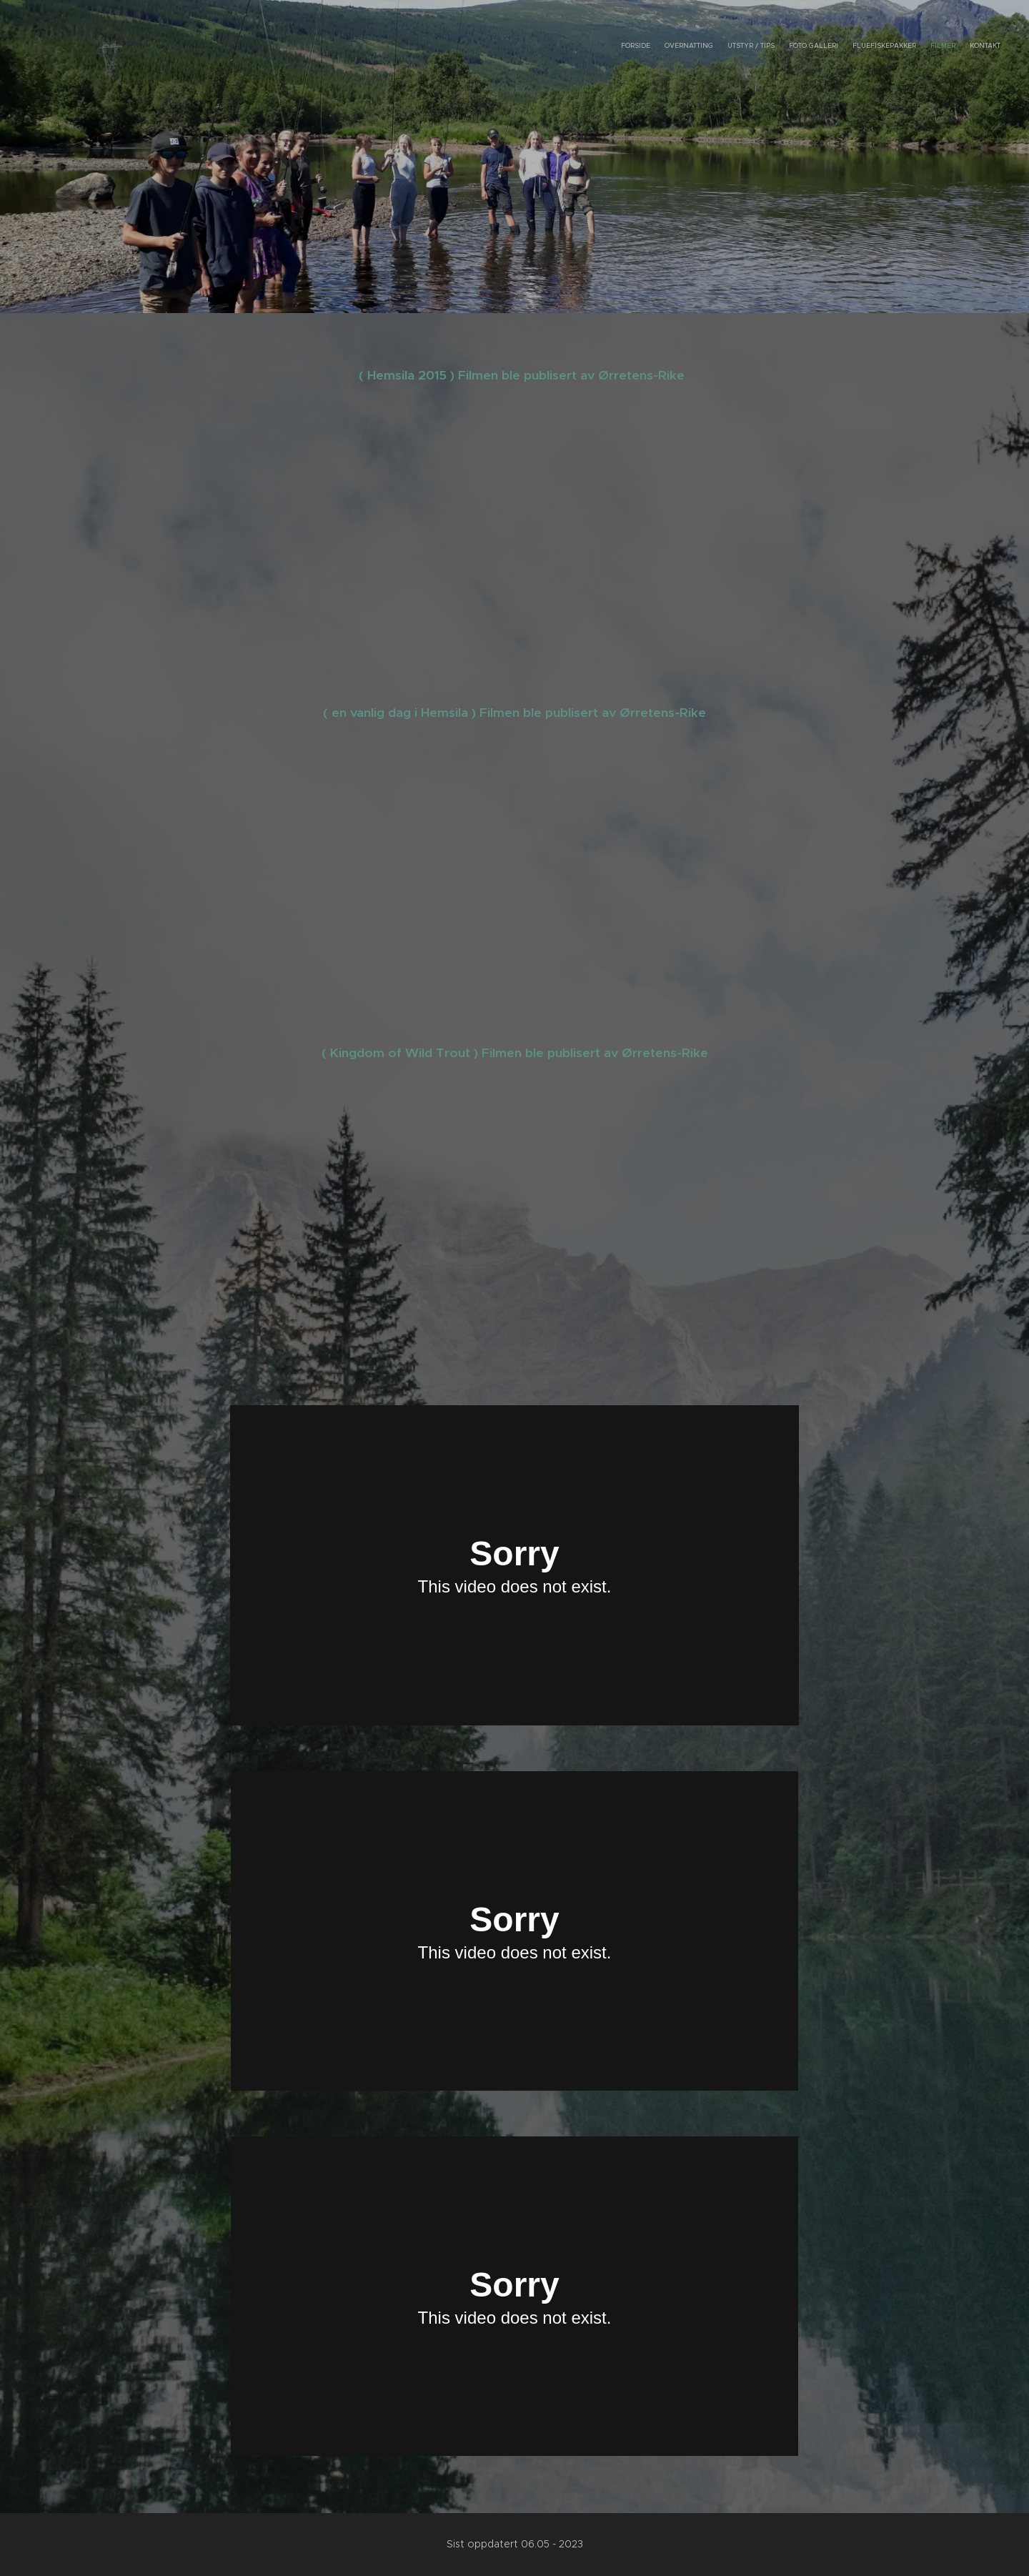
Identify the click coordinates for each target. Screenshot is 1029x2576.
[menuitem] (916, 46)
